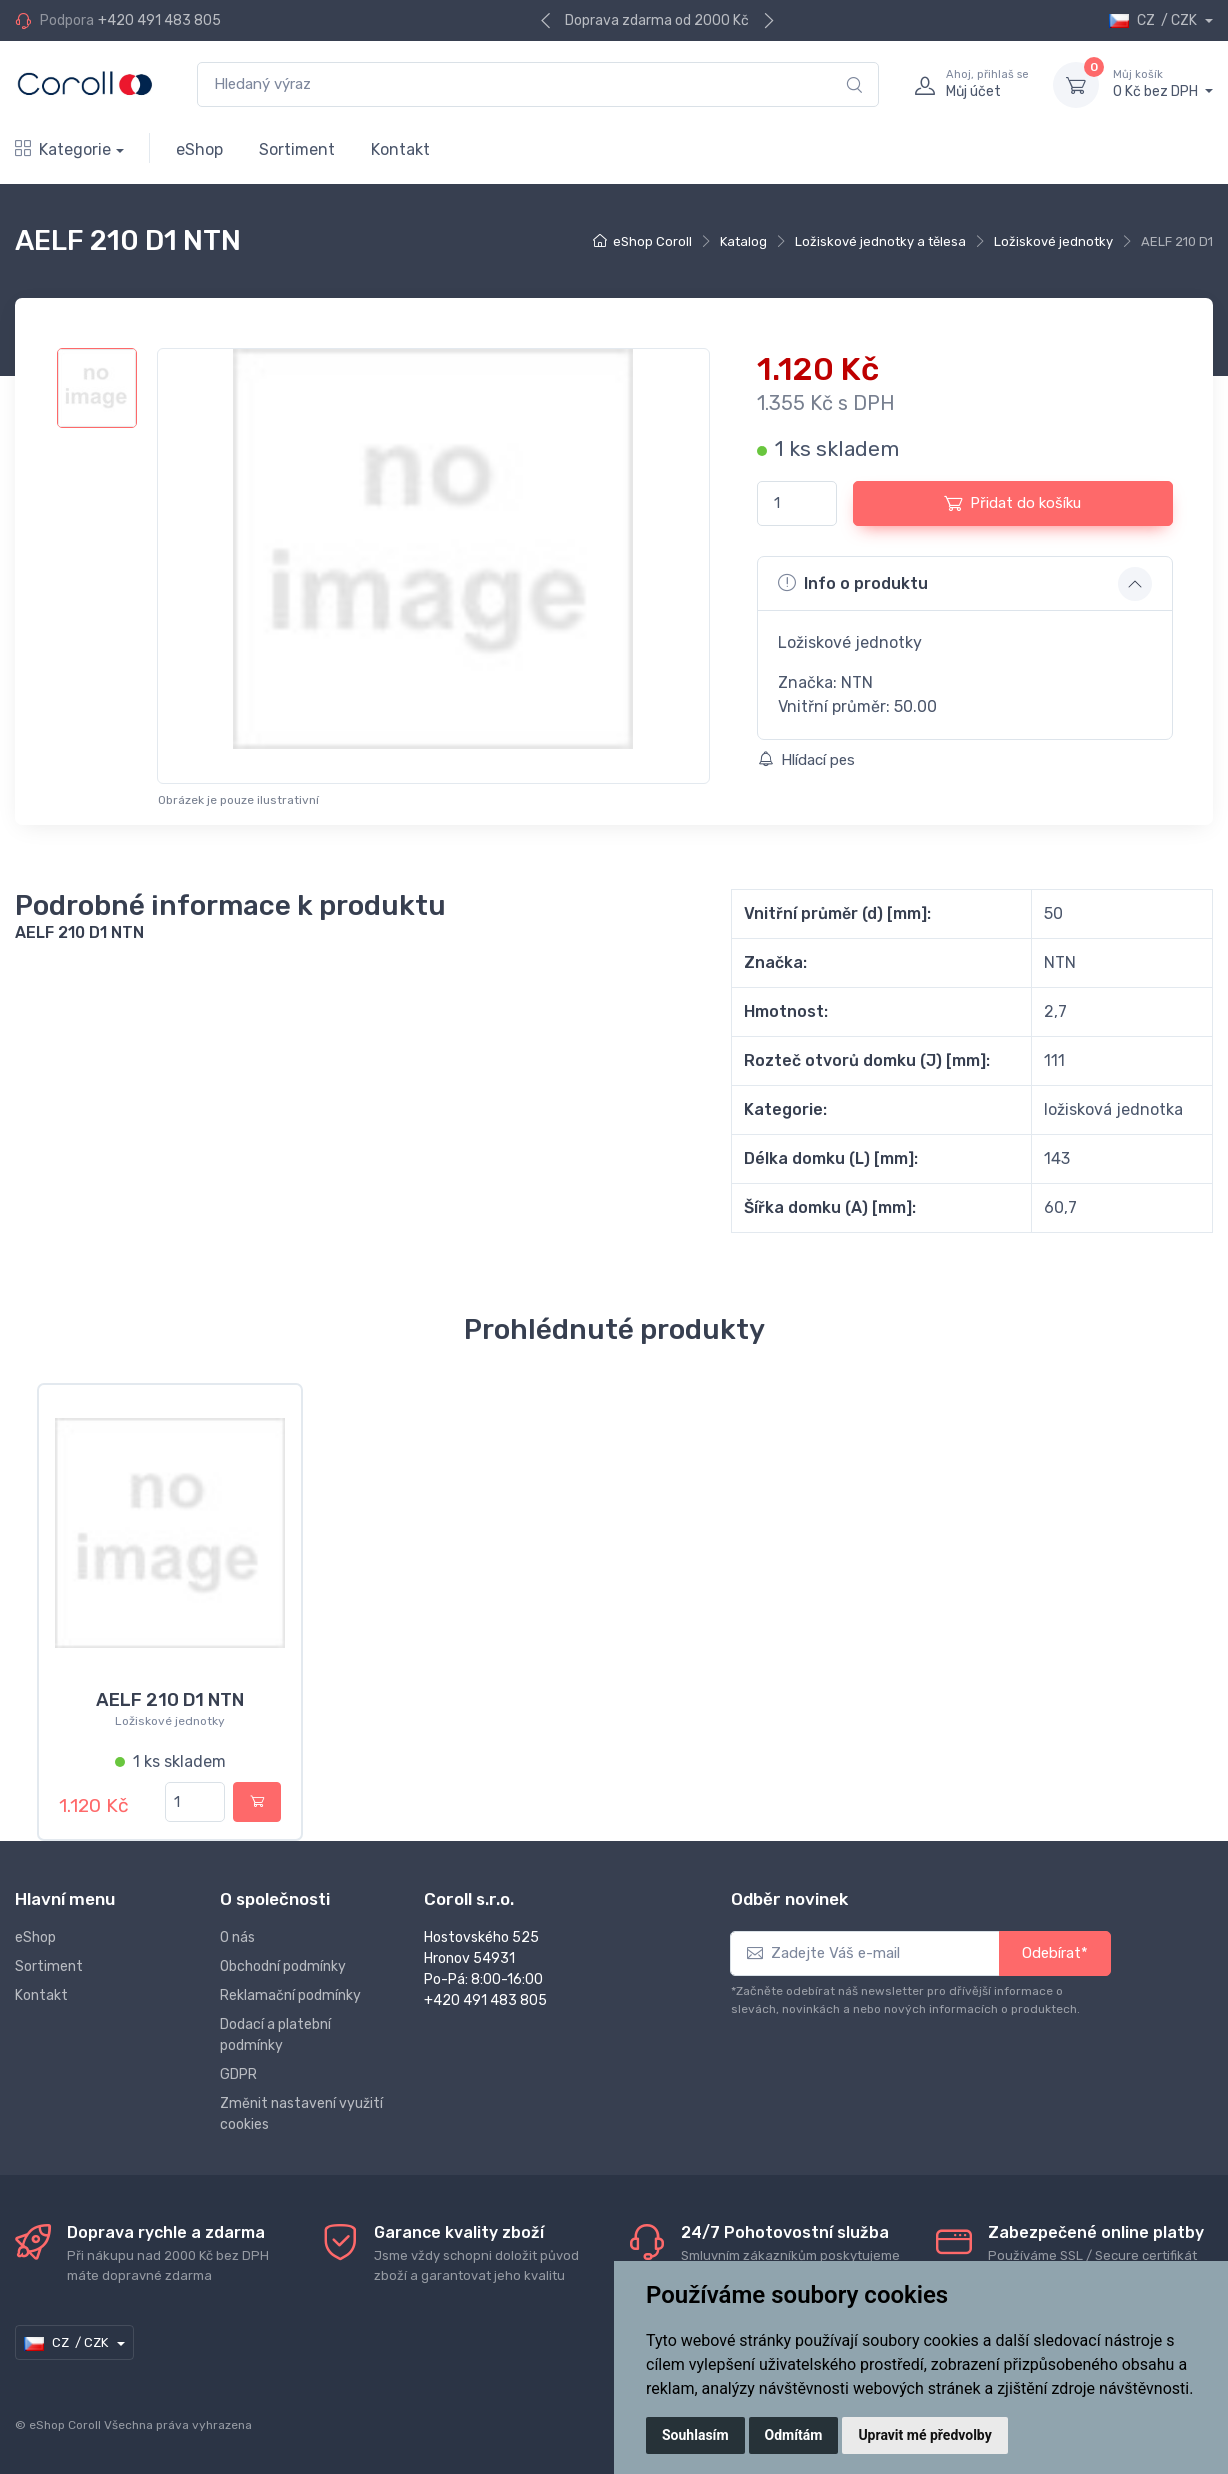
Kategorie (63, 149)
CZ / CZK (1154, 20)
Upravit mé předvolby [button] (924, 2435)
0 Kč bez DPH (1163, 84)
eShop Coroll (652, 241)
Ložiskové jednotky (1053, 241)
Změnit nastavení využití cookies (301, 2114)
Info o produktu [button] (853, 583)
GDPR (238, 2074)
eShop (199, 149)
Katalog (743, 241)
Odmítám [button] (794, 2435)
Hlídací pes (806, 760)
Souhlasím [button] (695, 2435)
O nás (237, 1937)
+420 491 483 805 (159, 20)
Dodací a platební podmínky (275, 2035)
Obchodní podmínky (283, 1966)
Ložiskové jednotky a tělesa (880, 241)
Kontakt (400, 149)
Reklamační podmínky (290, 1995)
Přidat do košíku (1012, 503)
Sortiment (297, 149)
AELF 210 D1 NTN (170, 1700)
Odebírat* (1055, 1953)
